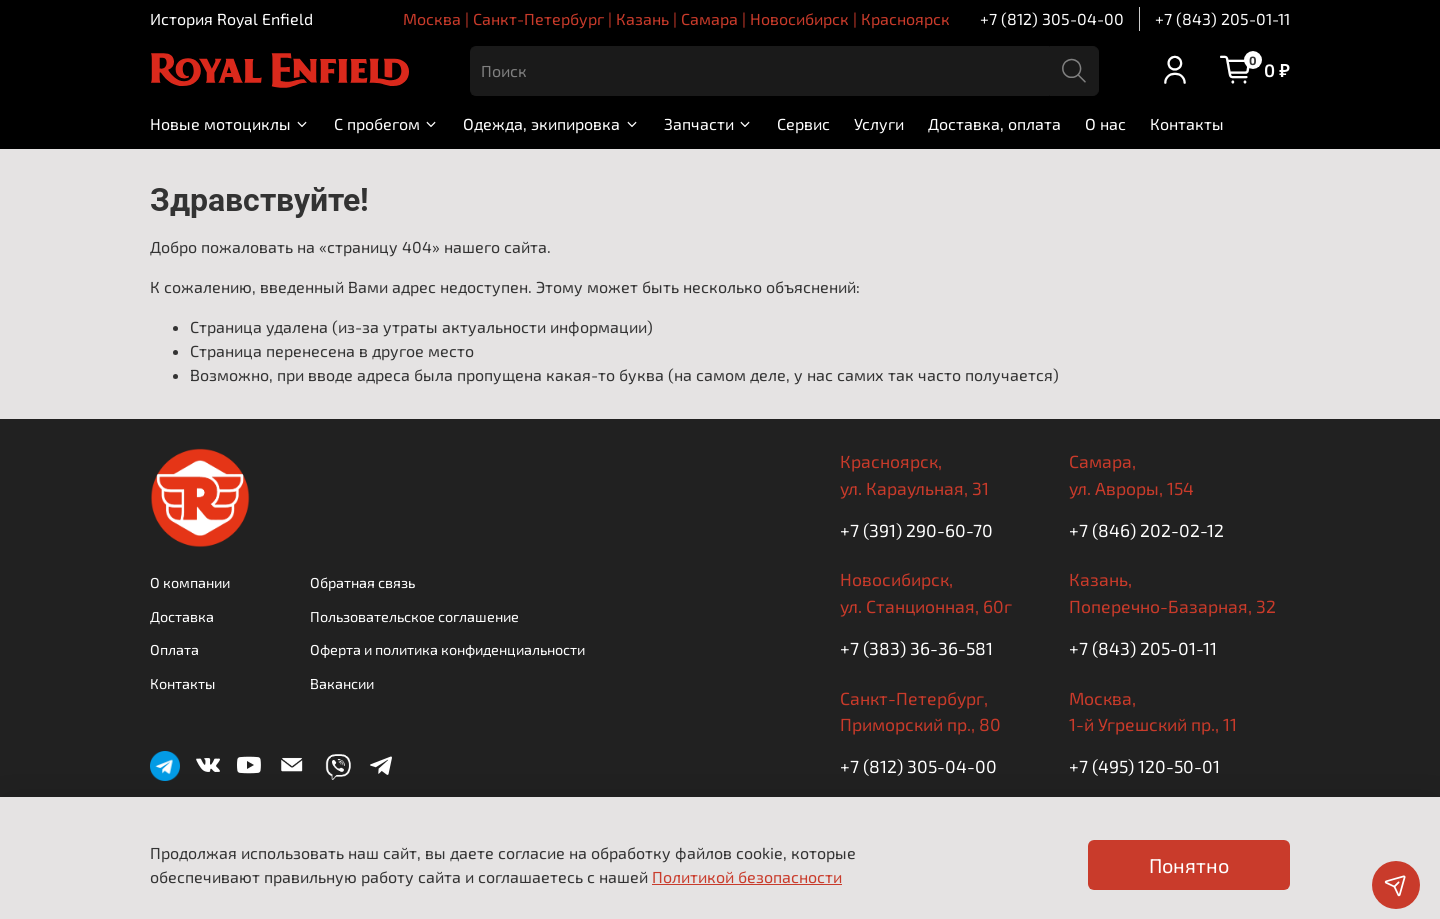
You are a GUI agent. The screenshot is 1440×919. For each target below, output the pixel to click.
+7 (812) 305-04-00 (1052, 18)
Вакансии (342, 683)
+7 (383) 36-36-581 (916, 648)
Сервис (803, 123)
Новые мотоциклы (230, 123)
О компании (190, 582)
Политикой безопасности (747, 876)
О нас (1105, 123)
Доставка (182, 616)
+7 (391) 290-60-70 (916, 530)
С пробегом (386, 123)
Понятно (1189, 865)
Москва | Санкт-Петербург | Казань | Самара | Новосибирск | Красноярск (676, 18)
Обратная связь (362, 582)
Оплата (174, 649)
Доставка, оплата (994, 123)
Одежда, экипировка (551, 123)
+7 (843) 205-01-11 (1222, 18)
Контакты (1187, 123)
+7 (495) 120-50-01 (1144, 766)
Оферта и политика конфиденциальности (447, 649)
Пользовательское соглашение (414, 616)
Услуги (879, 123)
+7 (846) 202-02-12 (1146, 530)
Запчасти (708, 123)
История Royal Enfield (231, 18)
